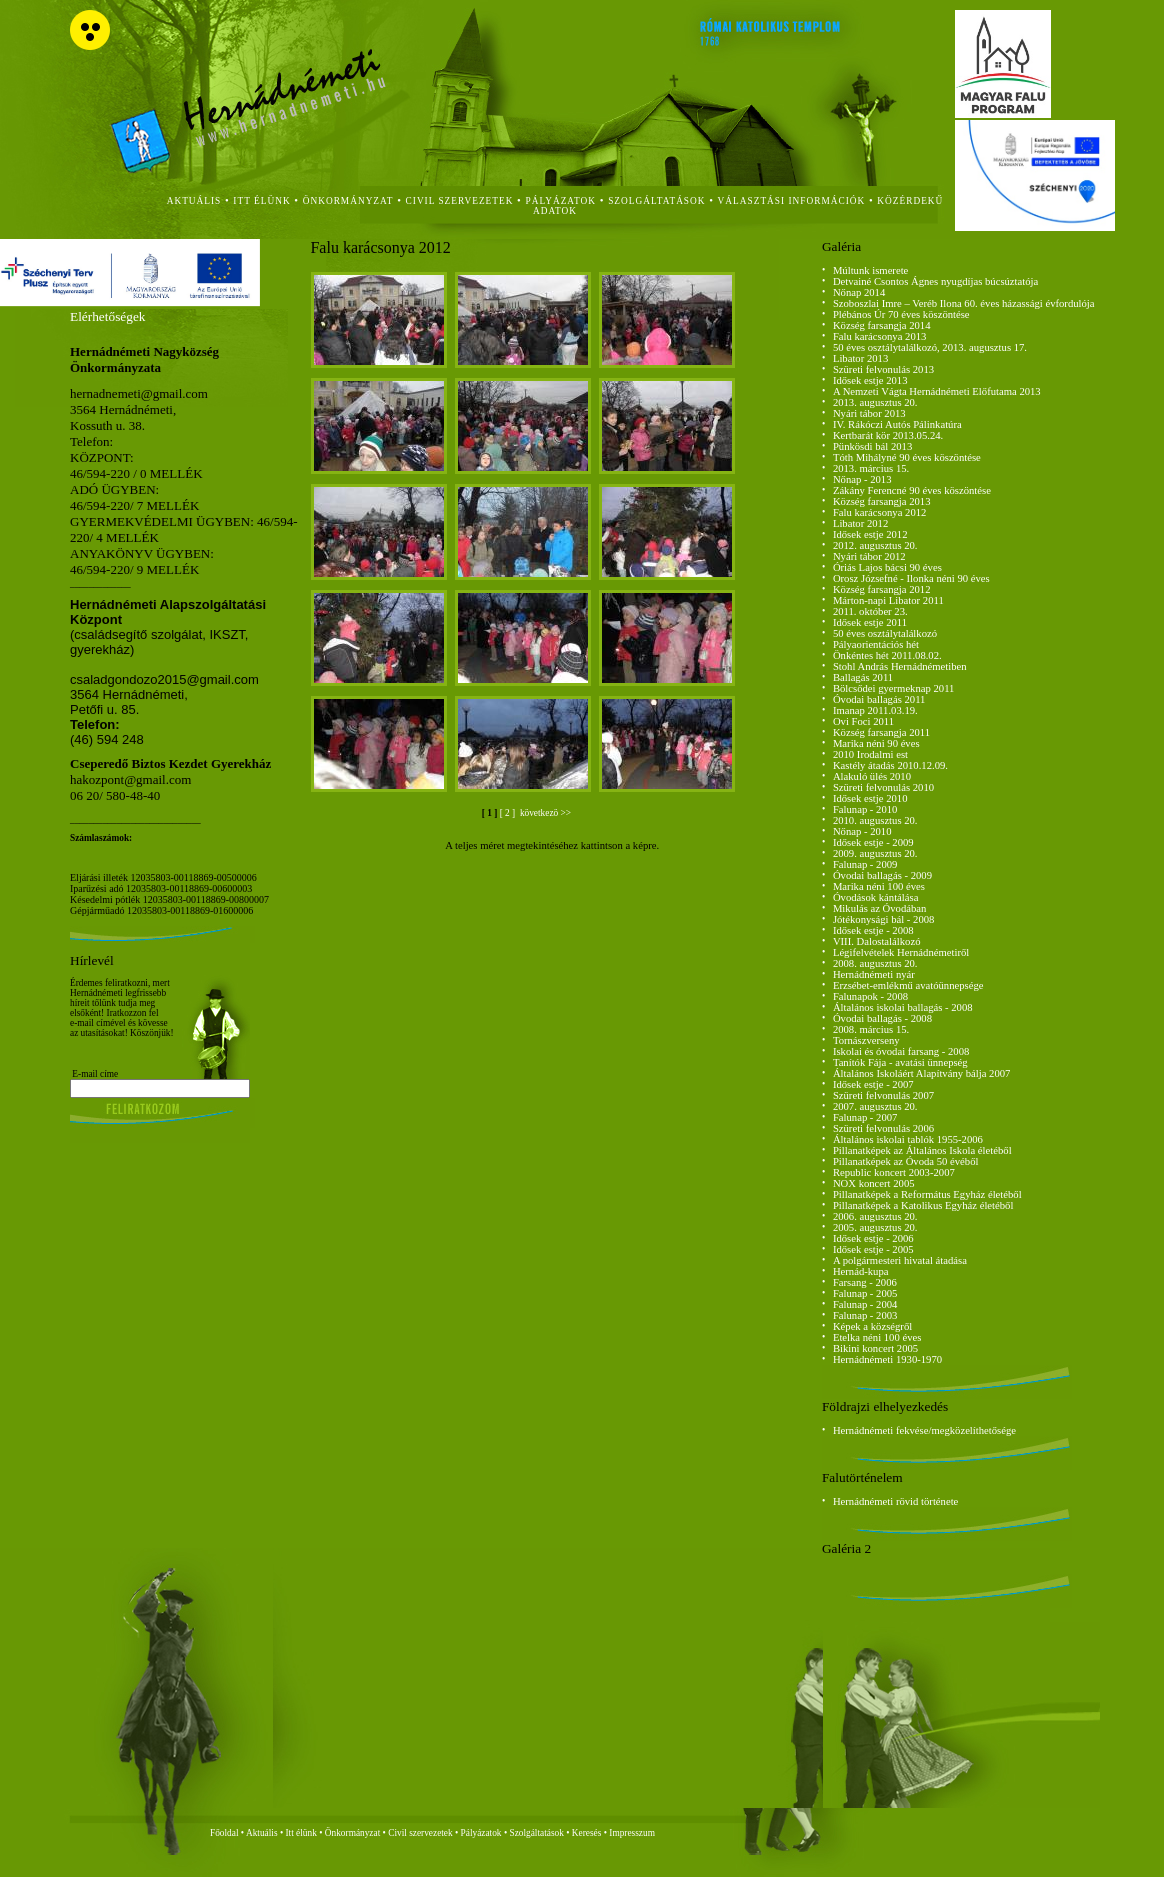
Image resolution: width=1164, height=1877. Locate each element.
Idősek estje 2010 (870, 798)
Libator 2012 (860, 523)
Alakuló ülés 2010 (872, 776)
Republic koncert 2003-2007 (894, 1172)
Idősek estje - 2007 (873, 1084)
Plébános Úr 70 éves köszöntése (901, 314)
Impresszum (632, 1833)
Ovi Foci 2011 (863, 721)
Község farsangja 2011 (881, 732)
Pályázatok (561, 201)
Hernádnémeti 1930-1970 (887, 1359)
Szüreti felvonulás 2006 (883, 1128)
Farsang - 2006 (865, 1282)
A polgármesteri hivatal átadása (900, 1260)
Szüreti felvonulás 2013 (883, 369)
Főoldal (224, 1833)
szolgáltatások (656, 201)
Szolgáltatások (536, 1833)
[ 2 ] (509, 813)
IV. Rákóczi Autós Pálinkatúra (897, 424)
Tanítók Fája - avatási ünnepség (900, 1062)
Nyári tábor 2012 (869, 556)
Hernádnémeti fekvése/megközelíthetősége (924, 1430)
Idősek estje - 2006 (873, 1238)
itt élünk (261, 201)
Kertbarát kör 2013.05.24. (888, 435)
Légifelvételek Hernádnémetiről (901, 952)
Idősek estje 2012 (870, 534)
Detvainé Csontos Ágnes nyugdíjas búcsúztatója (935, 281)
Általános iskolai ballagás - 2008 (903, 1007)
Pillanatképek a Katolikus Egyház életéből (923, 1205)
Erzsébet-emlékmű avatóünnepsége (908, 985)
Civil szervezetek (420, 1833)
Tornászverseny (866, 1040)
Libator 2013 (860, 358)
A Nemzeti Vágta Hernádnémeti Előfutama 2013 (937, 391)
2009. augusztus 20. (875, 853)
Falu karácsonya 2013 (880, 336)
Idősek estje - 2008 (873, 930)
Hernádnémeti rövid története (895, 1501)
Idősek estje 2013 (870, 380)
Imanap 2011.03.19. (875, 710)
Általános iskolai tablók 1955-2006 (908, 1139)
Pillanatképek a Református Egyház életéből (927, 1194)
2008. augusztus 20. (875, 963)
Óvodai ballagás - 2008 (882, 1018)
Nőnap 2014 (859, 292)
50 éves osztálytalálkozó (885, 633)
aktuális (194, 201)
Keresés (587, 1833)
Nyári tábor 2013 (869, 413)
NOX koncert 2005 (874, 1183)
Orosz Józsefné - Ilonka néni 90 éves (911, 578)
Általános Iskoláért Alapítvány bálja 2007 (922, 1073)
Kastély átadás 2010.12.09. (890, 765)
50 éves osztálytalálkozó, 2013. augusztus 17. (930, 347)
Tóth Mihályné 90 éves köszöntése (907, 457)
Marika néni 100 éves (879, 886)
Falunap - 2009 (865, 864)
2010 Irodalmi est (870, 754)
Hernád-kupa (861, 1271)
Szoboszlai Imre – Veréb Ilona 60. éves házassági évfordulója (964, 303)
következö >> (545, 813)
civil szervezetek (460, 201)
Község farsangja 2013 (882, 501)
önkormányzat (348, 201)
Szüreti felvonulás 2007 (883, 1095)
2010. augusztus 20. (875, 820)
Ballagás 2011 (863, 677)
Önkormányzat (352, 1833)
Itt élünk (301, 1833)
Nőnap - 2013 (862, 479)
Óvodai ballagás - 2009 (882, 875)
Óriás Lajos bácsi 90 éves (887, 567)
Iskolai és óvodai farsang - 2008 (901, 1051)
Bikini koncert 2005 (875, 1348)
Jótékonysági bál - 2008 (884, 919)
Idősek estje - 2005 (873, 1249)
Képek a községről (872, 1326)
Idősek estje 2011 (870, 622)
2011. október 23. (870, 611)
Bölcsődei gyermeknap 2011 (894, 688)
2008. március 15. (871, 1029)
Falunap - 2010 (865, 809)
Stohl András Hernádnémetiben (900, 666)
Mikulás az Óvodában (880, 908)
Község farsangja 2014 (882, 325)
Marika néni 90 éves (876, 743)
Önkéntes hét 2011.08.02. (887, 655)
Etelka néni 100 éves (877, 1337)
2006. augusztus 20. (875, 1216)
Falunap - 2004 (865, 1304)
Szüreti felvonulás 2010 (883, 787)
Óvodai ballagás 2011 (879, 699)
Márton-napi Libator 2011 (888, 600)
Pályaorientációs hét (876, 644)
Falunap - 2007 (865, 1117)
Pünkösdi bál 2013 (872, 446)
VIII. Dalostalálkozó (877, 941)
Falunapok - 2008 (870, 996)
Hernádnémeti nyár (874, 974)
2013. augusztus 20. (875, 402)
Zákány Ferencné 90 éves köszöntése (912, 490)
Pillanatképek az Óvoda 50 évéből (906, 1161)
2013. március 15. (871, 468)
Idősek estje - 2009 (873, 842)
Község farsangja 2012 (882, 589)
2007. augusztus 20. (875, 1106)
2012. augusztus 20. (875, 545)
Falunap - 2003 (865, 1315)
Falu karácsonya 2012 (880, 512)
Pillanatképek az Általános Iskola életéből (922, 1150)
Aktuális (262, 1833)
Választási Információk (792, 201)
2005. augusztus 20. (875, 1227)
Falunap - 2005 (865, 1293)
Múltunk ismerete (870, 270)
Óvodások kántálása (876, 897)
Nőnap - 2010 (862, 831)
